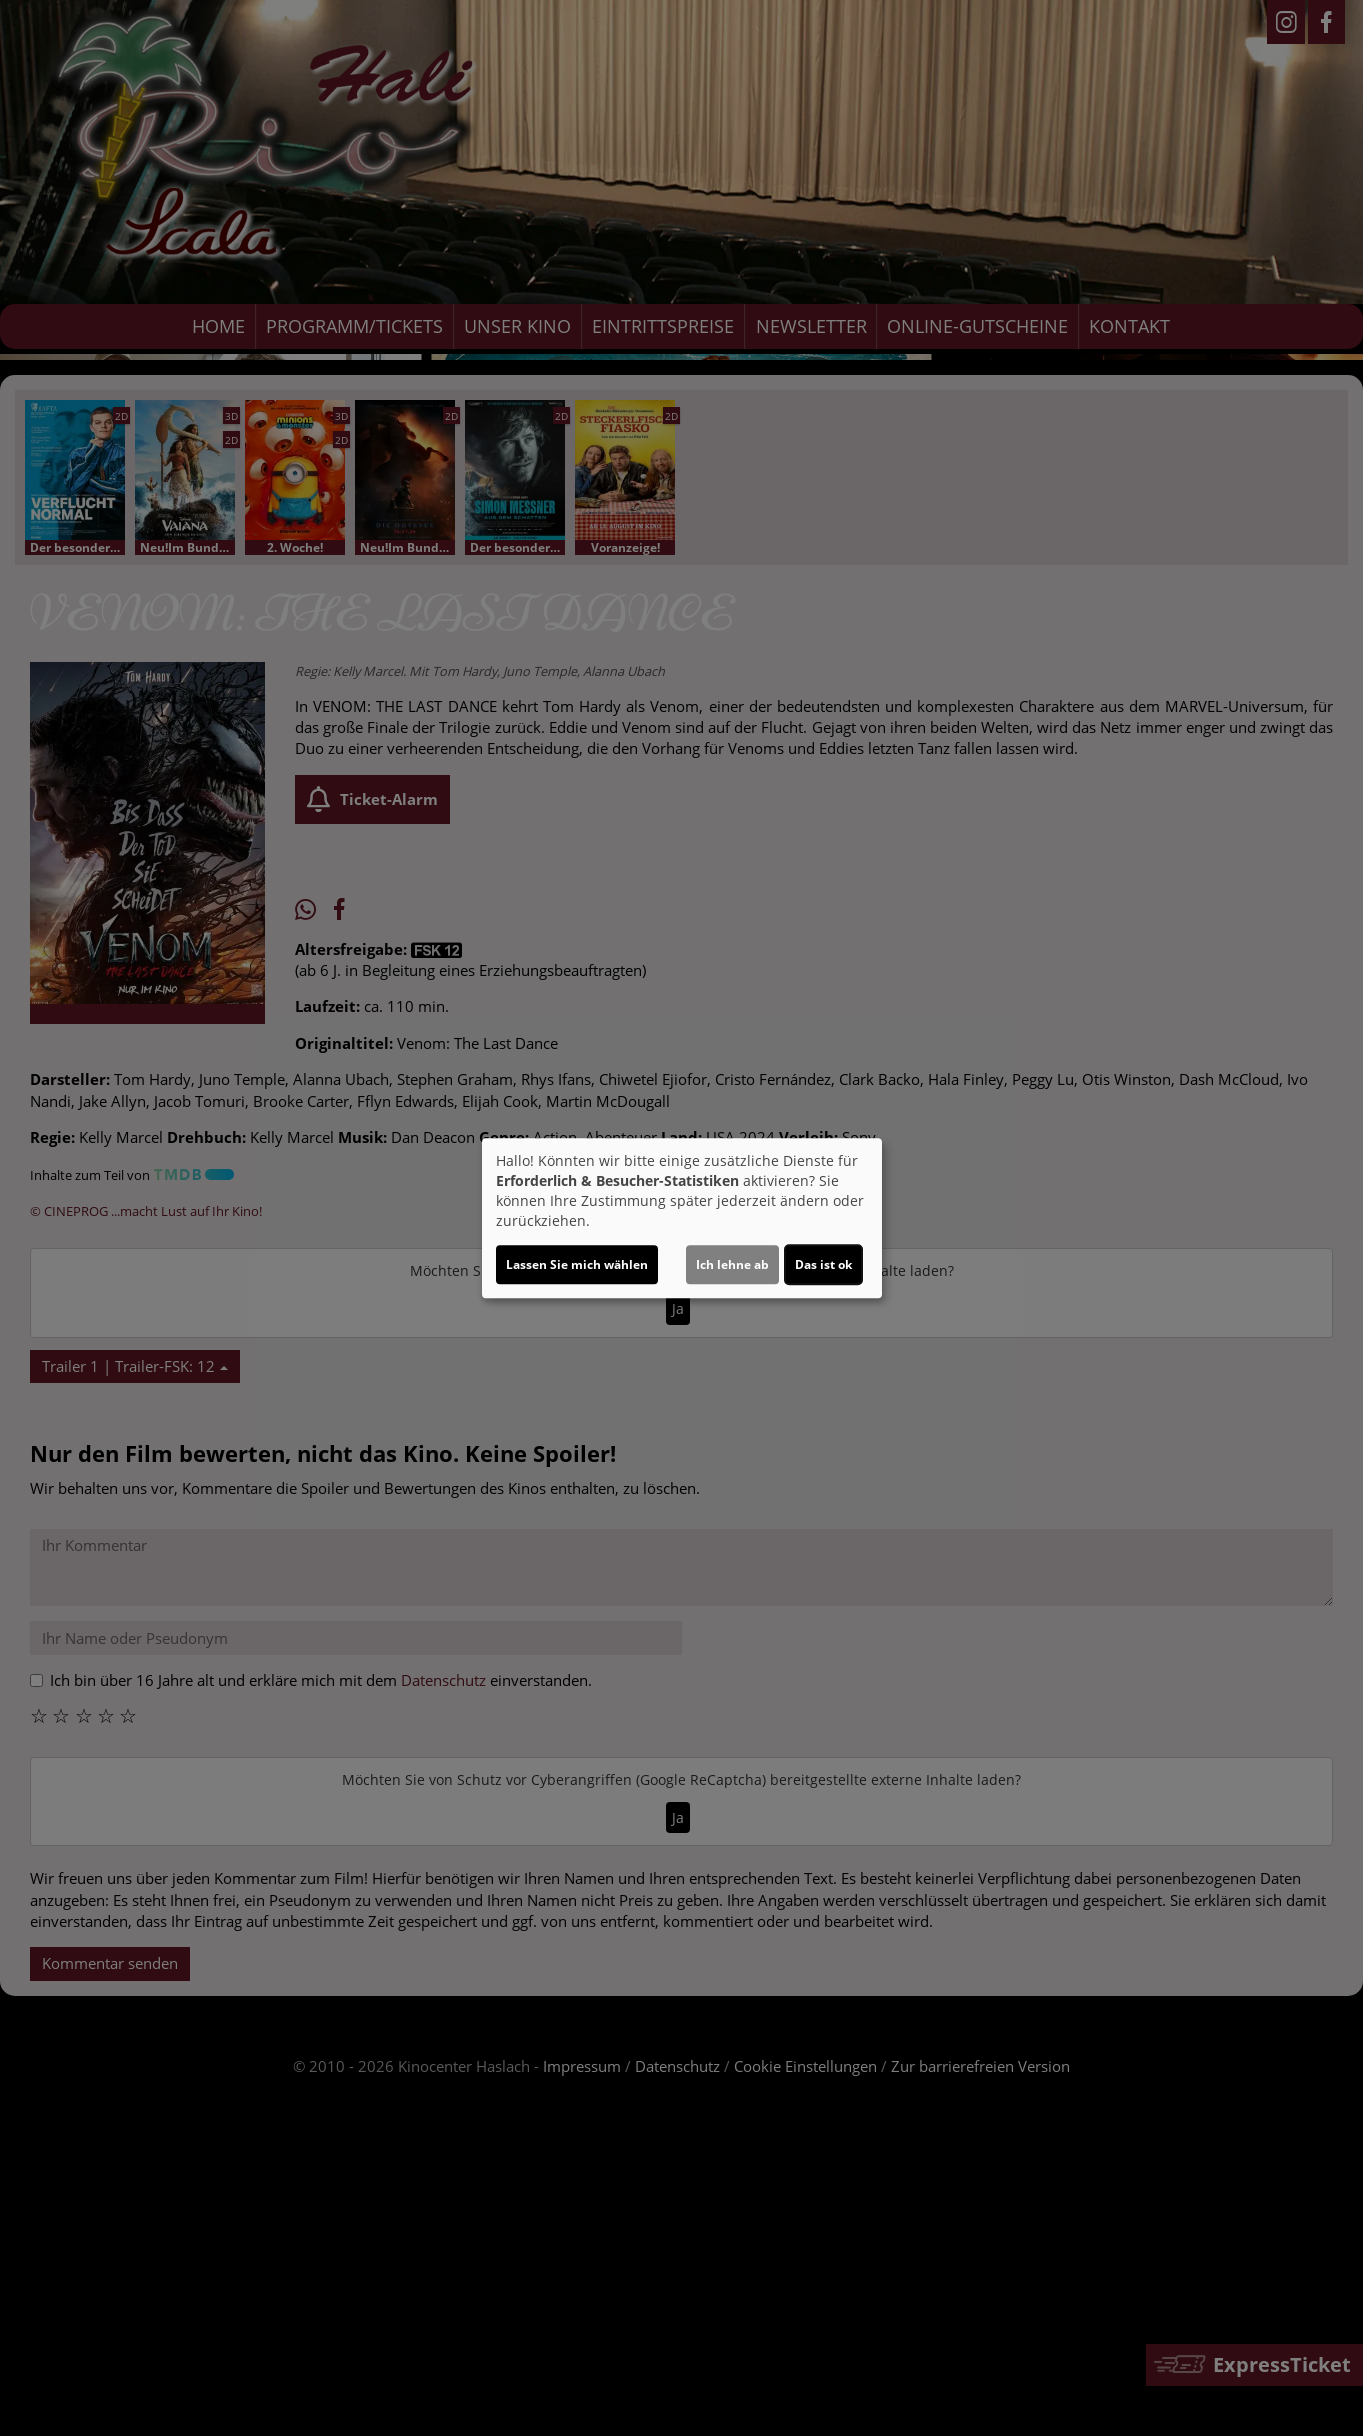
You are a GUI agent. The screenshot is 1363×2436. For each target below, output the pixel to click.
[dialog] (682, 1218)
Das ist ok (823, 1264)
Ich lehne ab (732, 1264)
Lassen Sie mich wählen (577, 1264)
